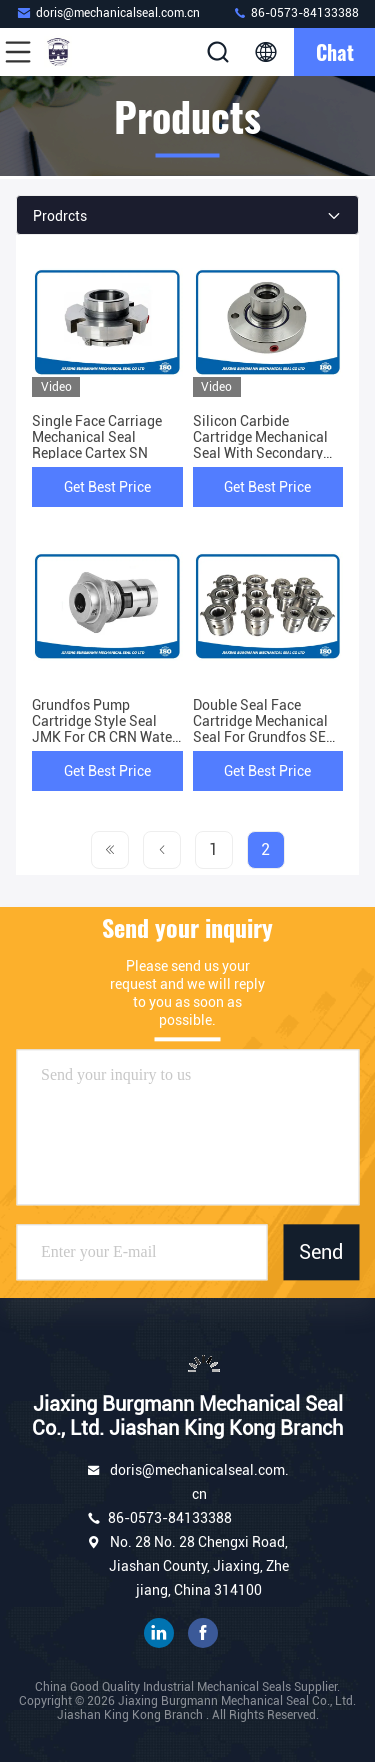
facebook (203, 1633)
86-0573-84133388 (295, 12)
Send (321, 1252)
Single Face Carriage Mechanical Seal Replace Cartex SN (97, 437)
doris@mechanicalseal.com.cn (108, 12)
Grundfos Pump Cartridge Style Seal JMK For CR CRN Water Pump (104, 729)
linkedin (159, 1633)
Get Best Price (107, 487)
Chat (335, 52)
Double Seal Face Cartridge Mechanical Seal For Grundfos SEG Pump (264, 729)
